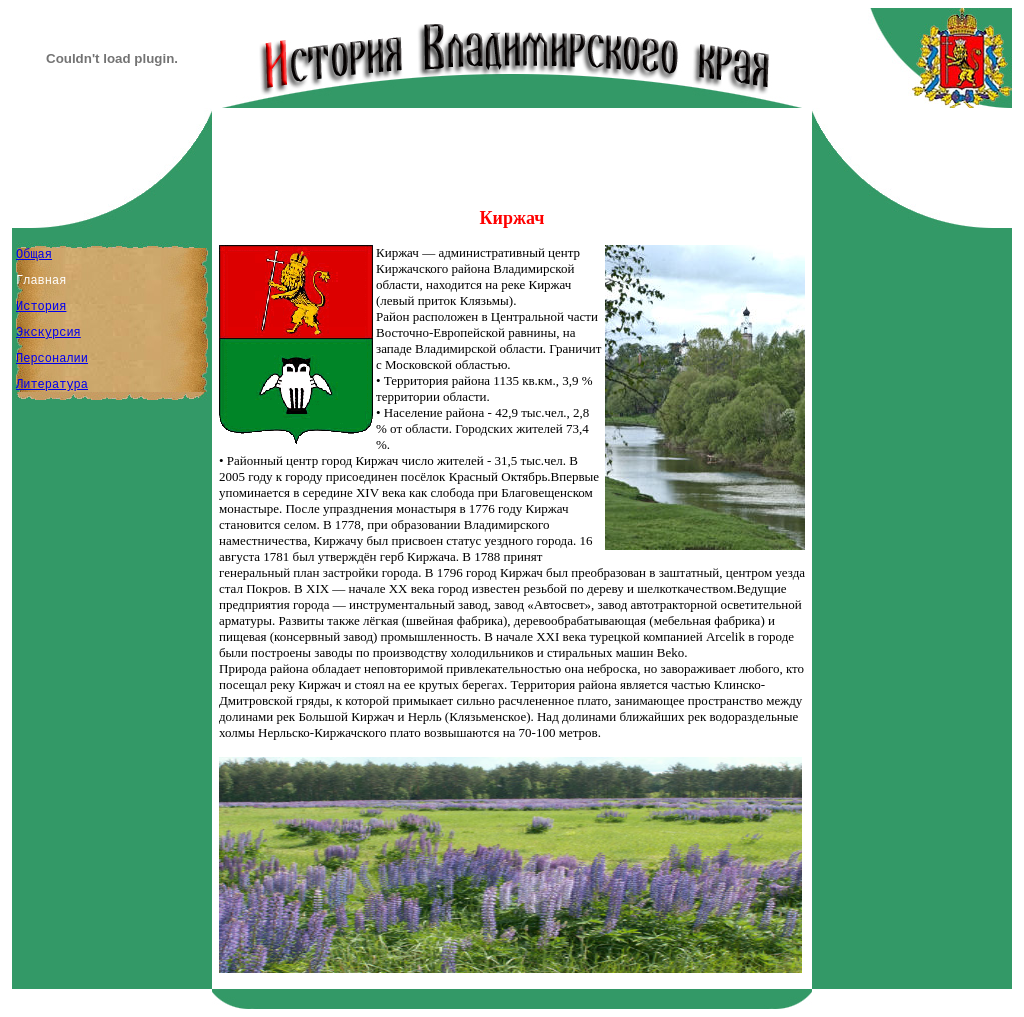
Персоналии (52, 359)
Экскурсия (48, 333)
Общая (34, 255)
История (41, 307)
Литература (52, 385)
